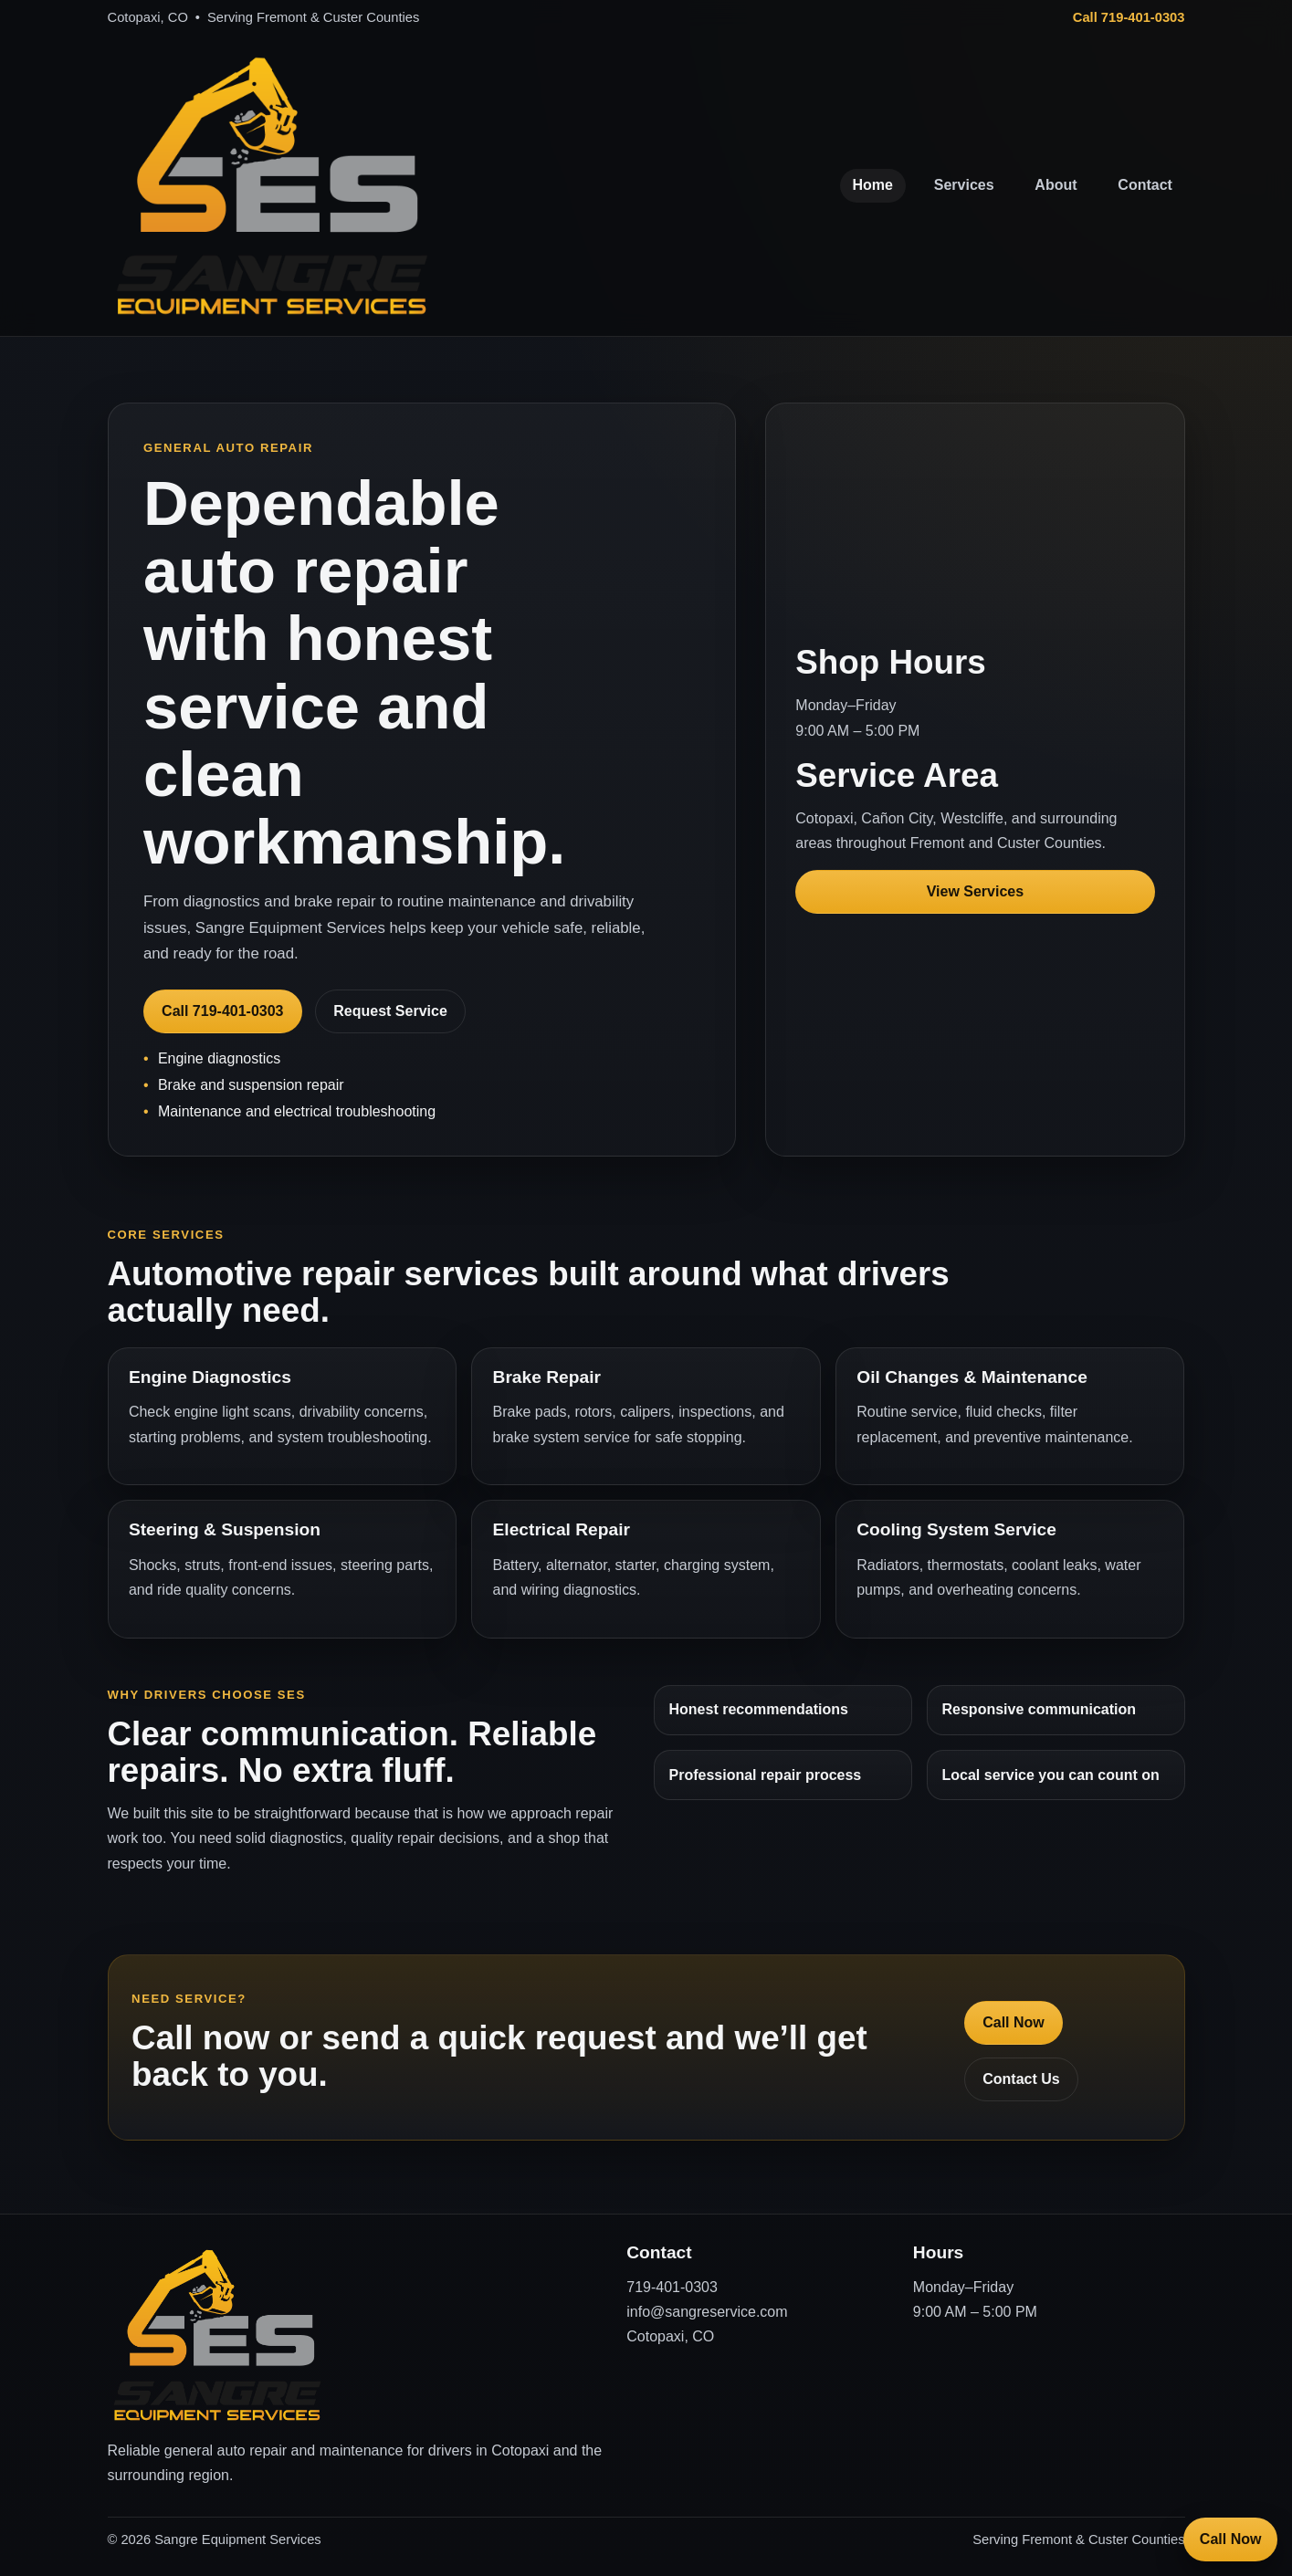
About (1056, 185)
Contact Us (1020, 2079)
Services (964, 185)
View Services (975, 891)
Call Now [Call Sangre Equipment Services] (1231, 2539)
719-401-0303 (672, 2287)
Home (873, 185)
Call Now (1013, 2022)
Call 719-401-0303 (1129, 17)
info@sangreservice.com (706, 2311)
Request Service (390, 1011)
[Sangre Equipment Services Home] (272, 185)
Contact (1145, 185)
